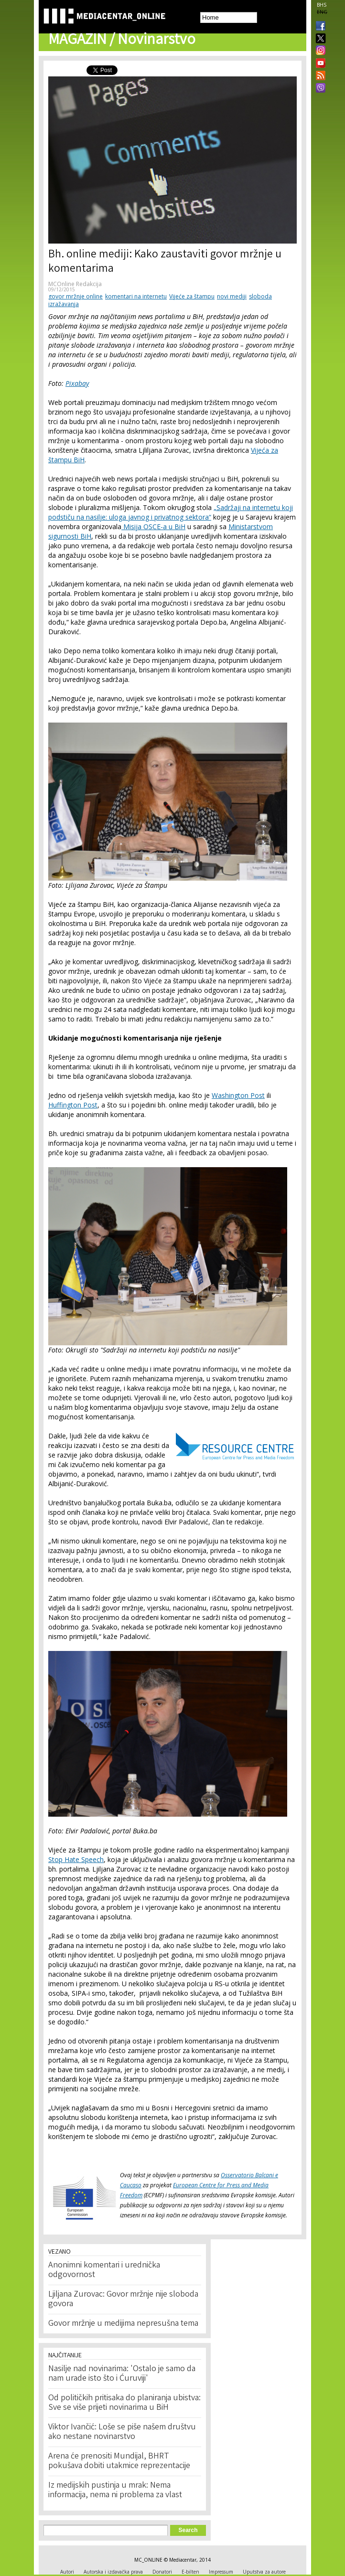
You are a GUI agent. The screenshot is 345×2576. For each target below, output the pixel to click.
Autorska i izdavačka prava (113, 2571)
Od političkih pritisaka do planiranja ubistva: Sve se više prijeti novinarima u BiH (124, 2403)
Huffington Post (72, 1104)
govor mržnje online (75, 296)
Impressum (221, 2571)
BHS (321, 4)
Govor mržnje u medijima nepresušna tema (123, 2324)
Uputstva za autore (264, 2571)
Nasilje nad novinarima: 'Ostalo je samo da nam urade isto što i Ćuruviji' (121, 2374)
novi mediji (232, 296)
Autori (67, 2571)
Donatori (162, 2571)
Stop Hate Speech (76, 1859)
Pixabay (77, 383)
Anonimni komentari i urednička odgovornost (104, 2270)
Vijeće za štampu (192, 296)
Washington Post (238, 1095)
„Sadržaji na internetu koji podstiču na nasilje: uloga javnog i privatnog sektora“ (170, 512)
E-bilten (190, 2571)
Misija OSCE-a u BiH (153, 526)
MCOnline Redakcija (75, 284)
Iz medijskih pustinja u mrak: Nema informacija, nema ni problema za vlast (115, 2490)
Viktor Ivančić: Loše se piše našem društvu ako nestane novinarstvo (122, 2432)
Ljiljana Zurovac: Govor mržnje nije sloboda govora (123, 2299)
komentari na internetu (136, 296)
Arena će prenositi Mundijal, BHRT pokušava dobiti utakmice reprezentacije (119, 2461)
